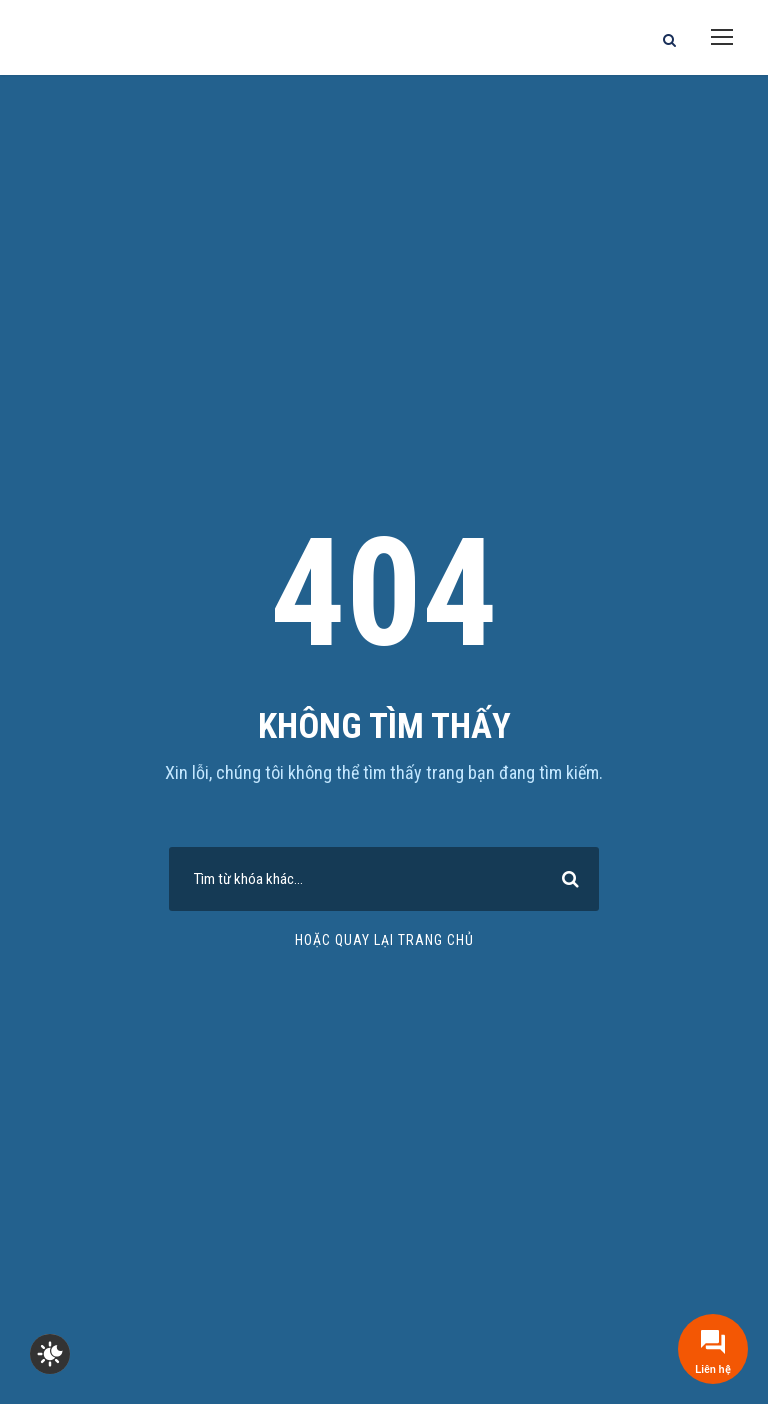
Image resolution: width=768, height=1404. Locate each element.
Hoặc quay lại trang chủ (384, 940)
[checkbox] (50, 1354)
